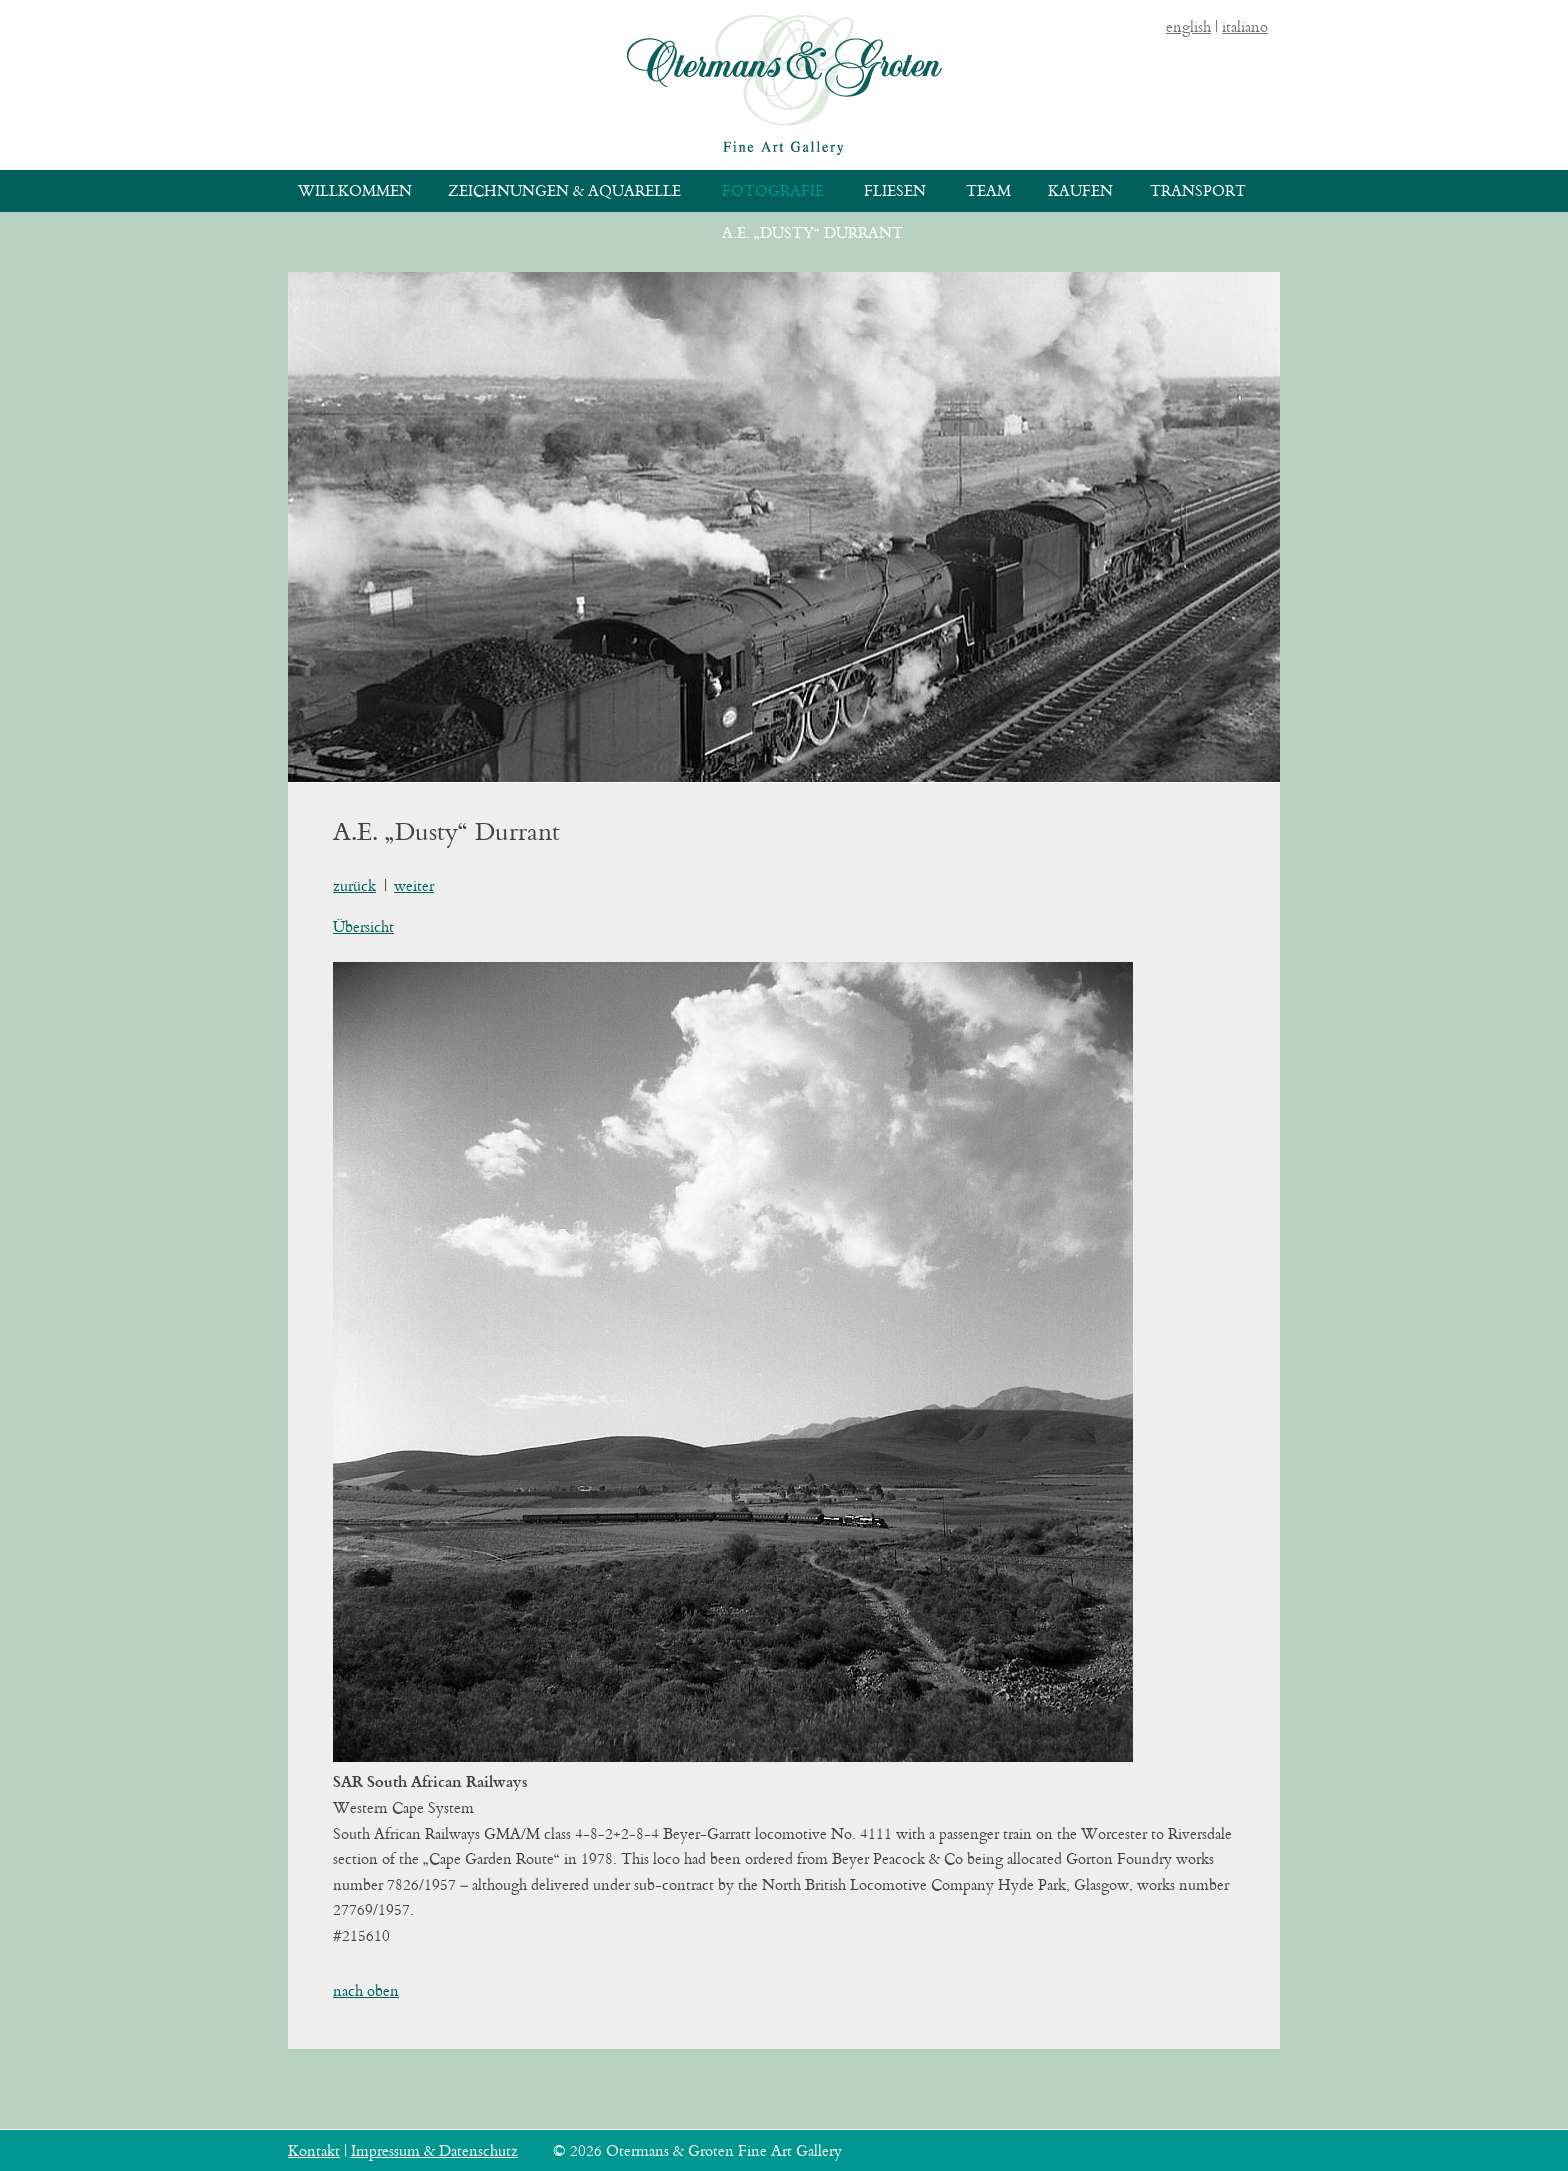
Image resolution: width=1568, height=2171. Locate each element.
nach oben (366, 1990)
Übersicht (363, 926)
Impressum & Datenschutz (434, 2150)
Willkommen (355, 190)
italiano (1245, 26)
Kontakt (314, 2150)
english (1188, 26)
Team (988, 190)
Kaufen (1080, 190)
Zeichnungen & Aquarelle (564, 190)
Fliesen (895, 190)
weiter (414, 885)
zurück (354, 885)
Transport (1198, 190)
